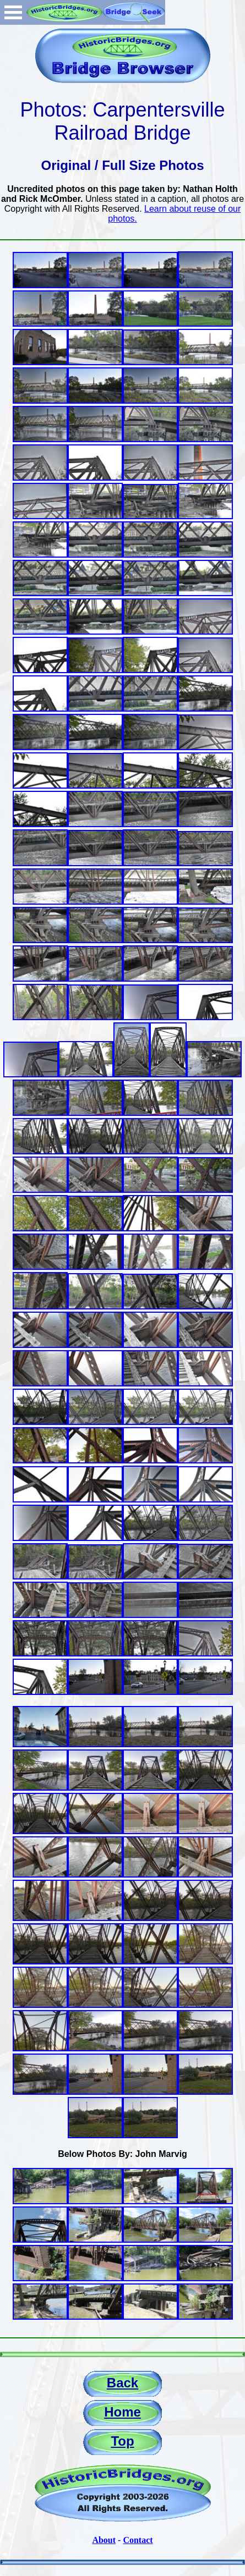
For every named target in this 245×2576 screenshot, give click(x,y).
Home (122, 2411)
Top (122, 2441)
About (104, 2540)
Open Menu (13, 12)
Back (122, 2382)
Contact (138, 2540)
